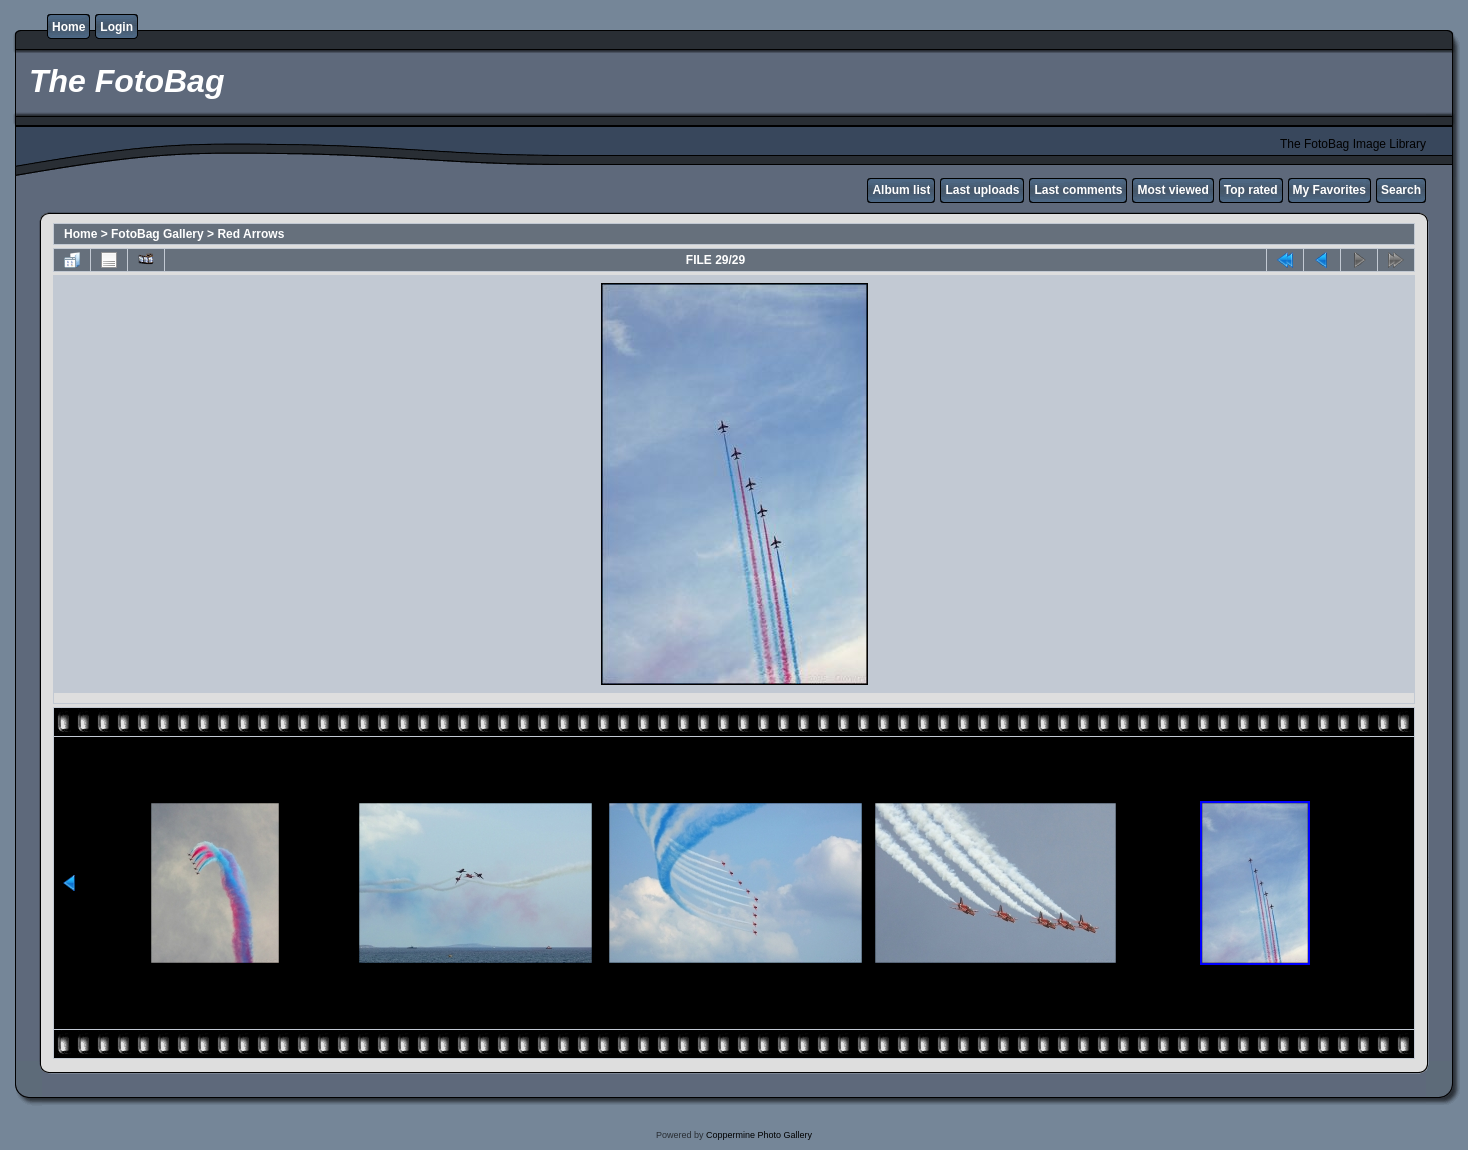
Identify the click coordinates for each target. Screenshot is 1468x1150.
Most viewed (1172, 190)
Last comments (1078, 190)
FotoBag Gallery (157, 234)
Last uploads (982, 190)
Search (1401, 190)
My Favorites (1329, 190)
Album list (901, 190)
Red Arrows (250, 234)
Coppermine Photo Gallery (759, 1135)
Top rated (1251, 190)
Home (68, 27)
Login (116, 27)
